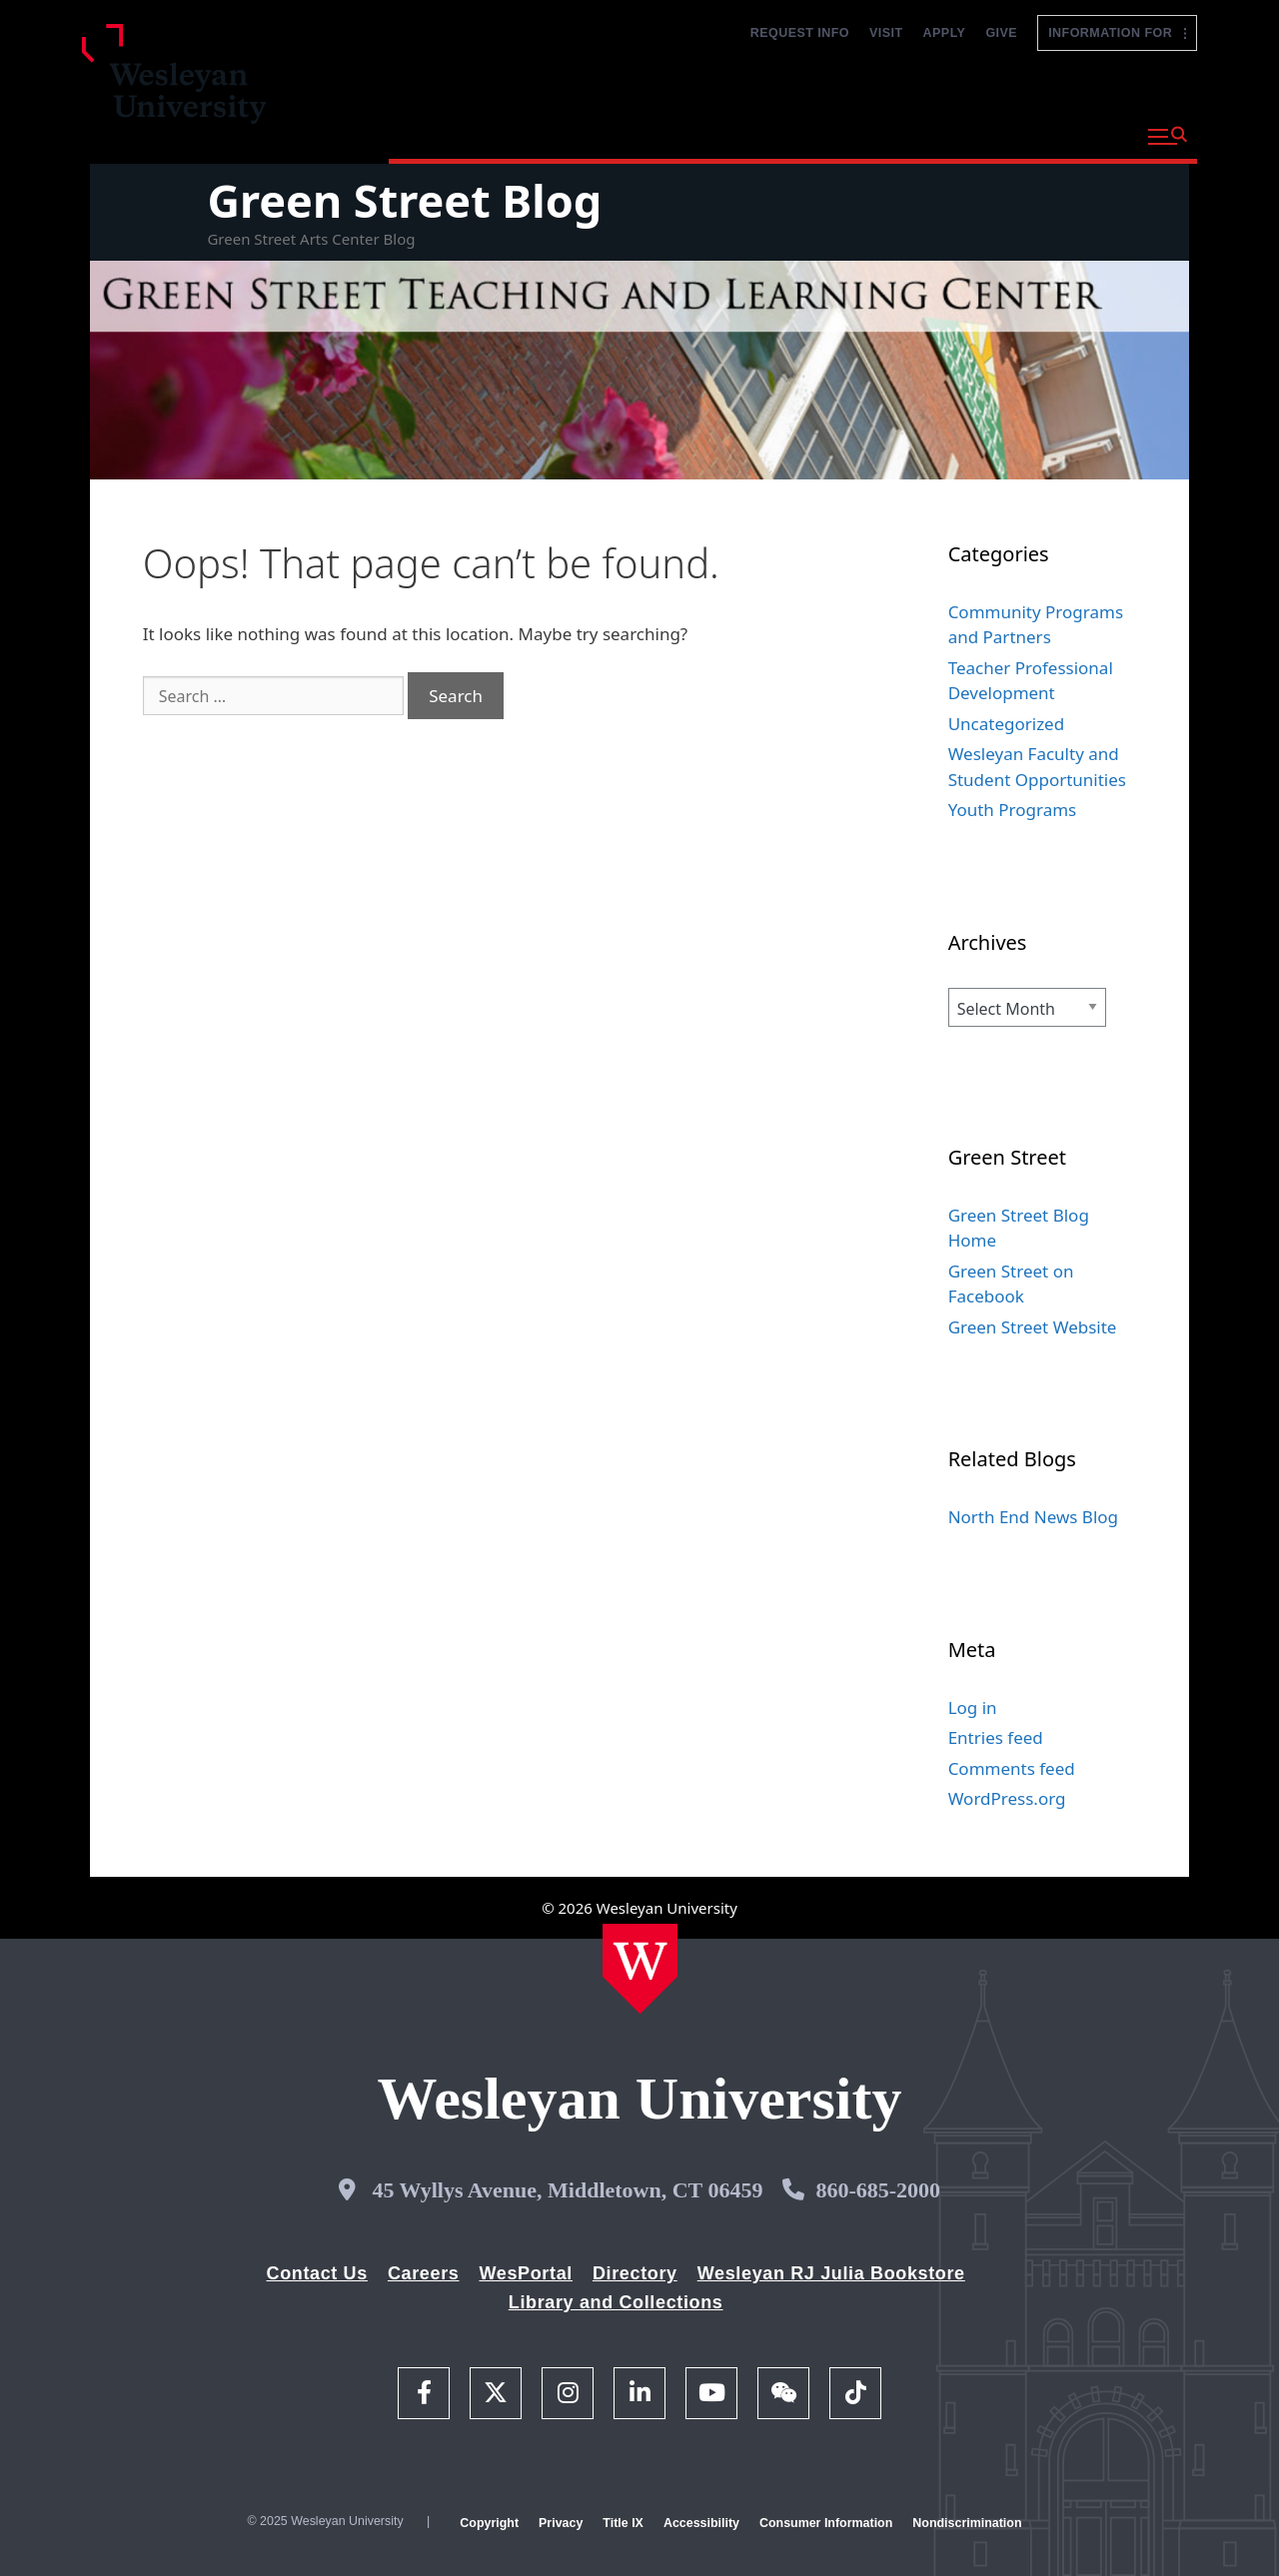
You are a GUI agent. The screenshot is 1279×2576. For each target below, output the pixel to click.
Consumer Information (825, 2523)
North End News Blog (1033, 1516)
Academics (603, 134)
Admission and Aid (765, 134)
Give (1001, 33)
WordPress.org (1007, 1798)
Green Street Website (1032, 1326)
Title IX (623, 2523)
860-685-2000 (877, 2189)
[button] (1167, 137)
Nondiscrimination (966, 2523)
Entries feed (995, 1737)
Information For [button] (1117, 33)
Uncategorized (1006, 723)
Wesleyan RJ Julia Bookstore (831, 2273)
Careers (424, 2273)
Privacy (561, 2523)
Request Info (799, 33)
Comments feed (1011, 1768)
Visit (886, 33)
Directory (635, 2273)
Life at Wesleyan (950, 134)
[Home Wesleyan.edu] (640, 1969)
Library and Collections (616, 2302)
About (1083, 134)
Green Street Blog (404, 200)
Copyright (489, 2523)
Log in (972, 1707)
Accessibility (701, 2523)
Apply (944, 33)
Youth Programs (1012, 809)
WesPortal (525, 2273)
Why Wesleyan (458, 134)
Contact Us (317, 2273)
